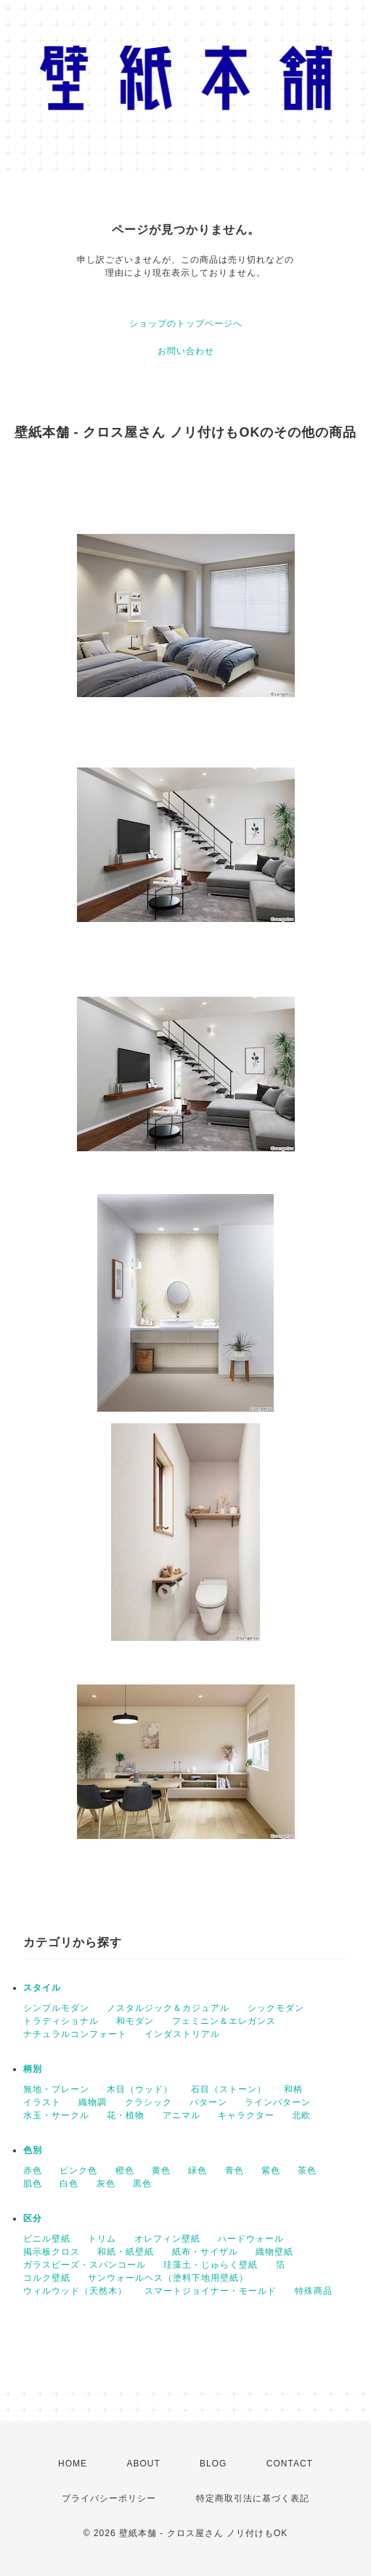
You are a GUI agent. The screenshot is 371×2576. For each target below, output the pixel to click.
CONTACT (289, 2463)
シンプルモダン (56, 2008)
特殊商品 (314, 2291)
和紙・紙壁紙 (125, 2252)
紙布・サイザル (205, 2252)
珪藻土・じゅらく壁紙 (210, 2265)
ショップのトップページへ (185, 323)
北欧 (301, 2115)
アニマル (181, 2115)
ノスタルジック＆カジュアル (168, 2008)
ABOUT (143, 2463)
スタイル (42, 1988)
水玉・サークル (56, 2115)
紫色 (270, 2170)
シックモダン (276, 2008)
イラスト (42, 2102)
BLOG (213, 2463)
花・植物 (125, 2115)
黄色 (161, 2170)
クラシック (148, 2102)
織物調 (92, 2102)
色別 (32, 2150)
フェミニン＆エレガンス (224, 2021)
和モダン (135, 2021)
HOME (72, 2463)
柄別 (32, 2069)
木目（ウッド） (140, 2089)
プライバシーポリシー (109, 2498)
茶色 (307, 2170)
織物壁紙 (274, 2252)
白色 (69, 2183)
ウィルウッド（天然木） (75, 2291)
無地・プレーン (56, 2089)
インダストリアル (182, 2034)
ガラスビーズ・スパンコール (84, 2265)
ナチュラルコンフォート (75, 2034)
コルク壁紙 (46, 2278)
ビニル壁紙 (46, 2239)
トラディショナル (61, 2021)
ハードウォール (251, 2239)
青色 (234, 2170)
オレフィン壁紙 (167, 2239)
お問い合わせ (186, 351)
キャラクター (246, 2115)
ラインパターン (278, 2102)
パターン (208, 2102)
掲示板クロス (51, 2252)
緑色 (197, 2170)
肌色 (32, 2183)
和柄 (293, 2089)
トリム (102, 2239)
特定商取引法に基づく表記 (252, 2498)
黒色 (142, 2183)
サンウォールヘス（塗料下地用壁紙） (168, 2278)
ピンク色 (78, 2170)
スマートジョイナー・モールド (210, 2291)
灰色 (106, 2183)
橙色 (124, 2170)
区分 (32, 2218)
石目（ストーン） (228, 2089)
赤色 (32, 2170)
